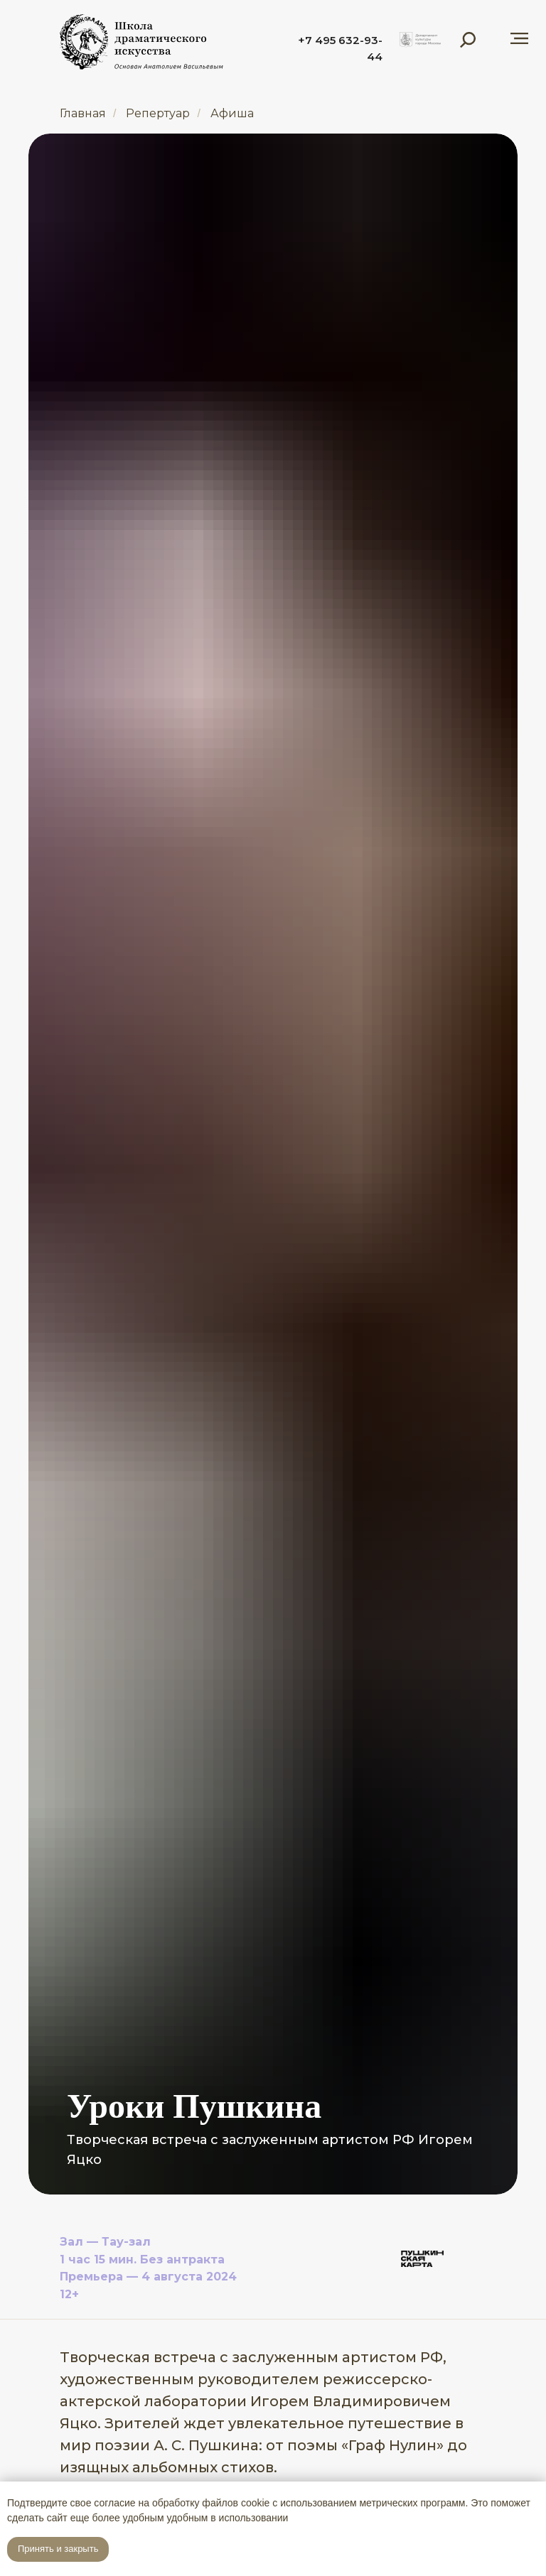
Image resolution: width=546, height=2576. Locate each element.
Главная (83, 113)
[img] (420, 40)
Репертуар (158, 113)
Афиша (232, 113)
